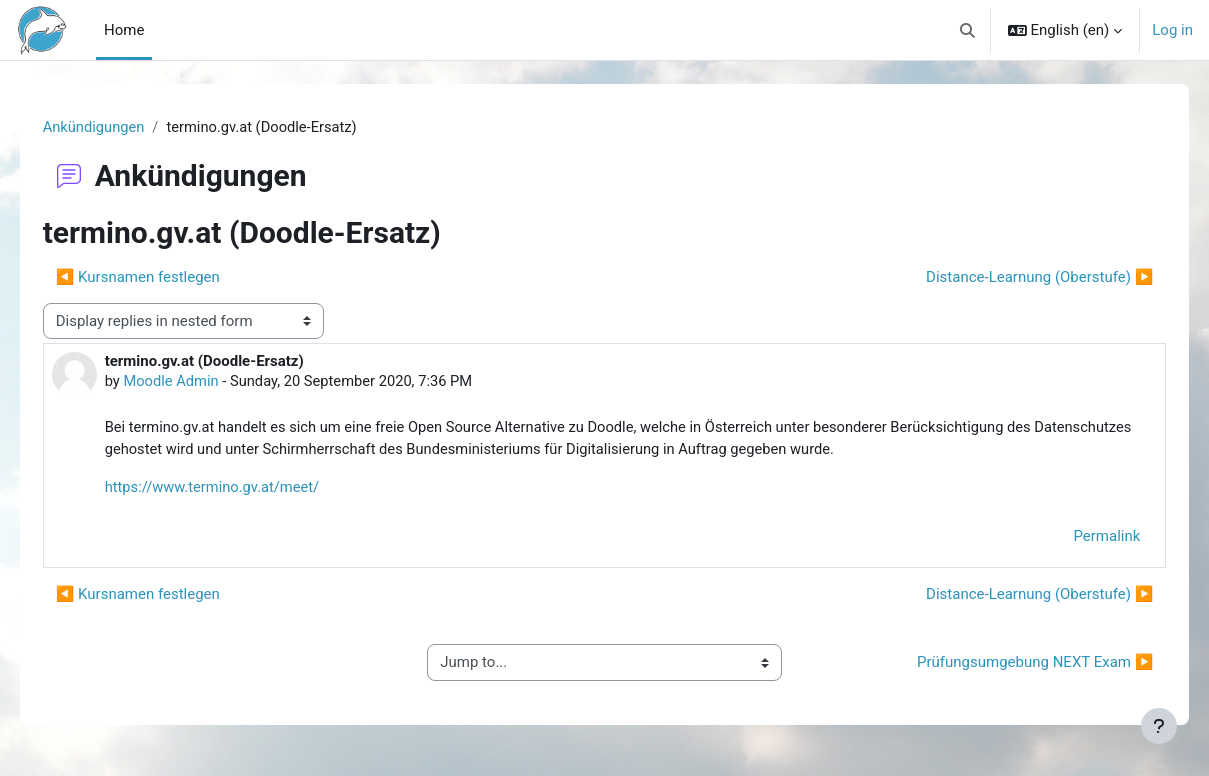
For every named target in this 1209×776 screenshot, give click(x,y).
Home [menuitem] (124, 30)
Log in (1172, 30)
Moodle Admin (200, 382)
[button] (967, 30)
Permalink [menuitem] (1078, 539)
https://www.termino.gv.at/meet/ (242, 490)
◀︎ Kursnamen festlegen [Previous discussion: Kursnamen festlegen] (166, 278)
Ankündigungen (123, 127)
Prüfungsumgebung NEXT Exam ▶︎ (1007, 665)
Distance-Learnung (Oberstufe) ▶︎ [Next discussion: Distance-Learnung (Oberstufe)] (1011, 278)
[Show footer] (1159, 726)
